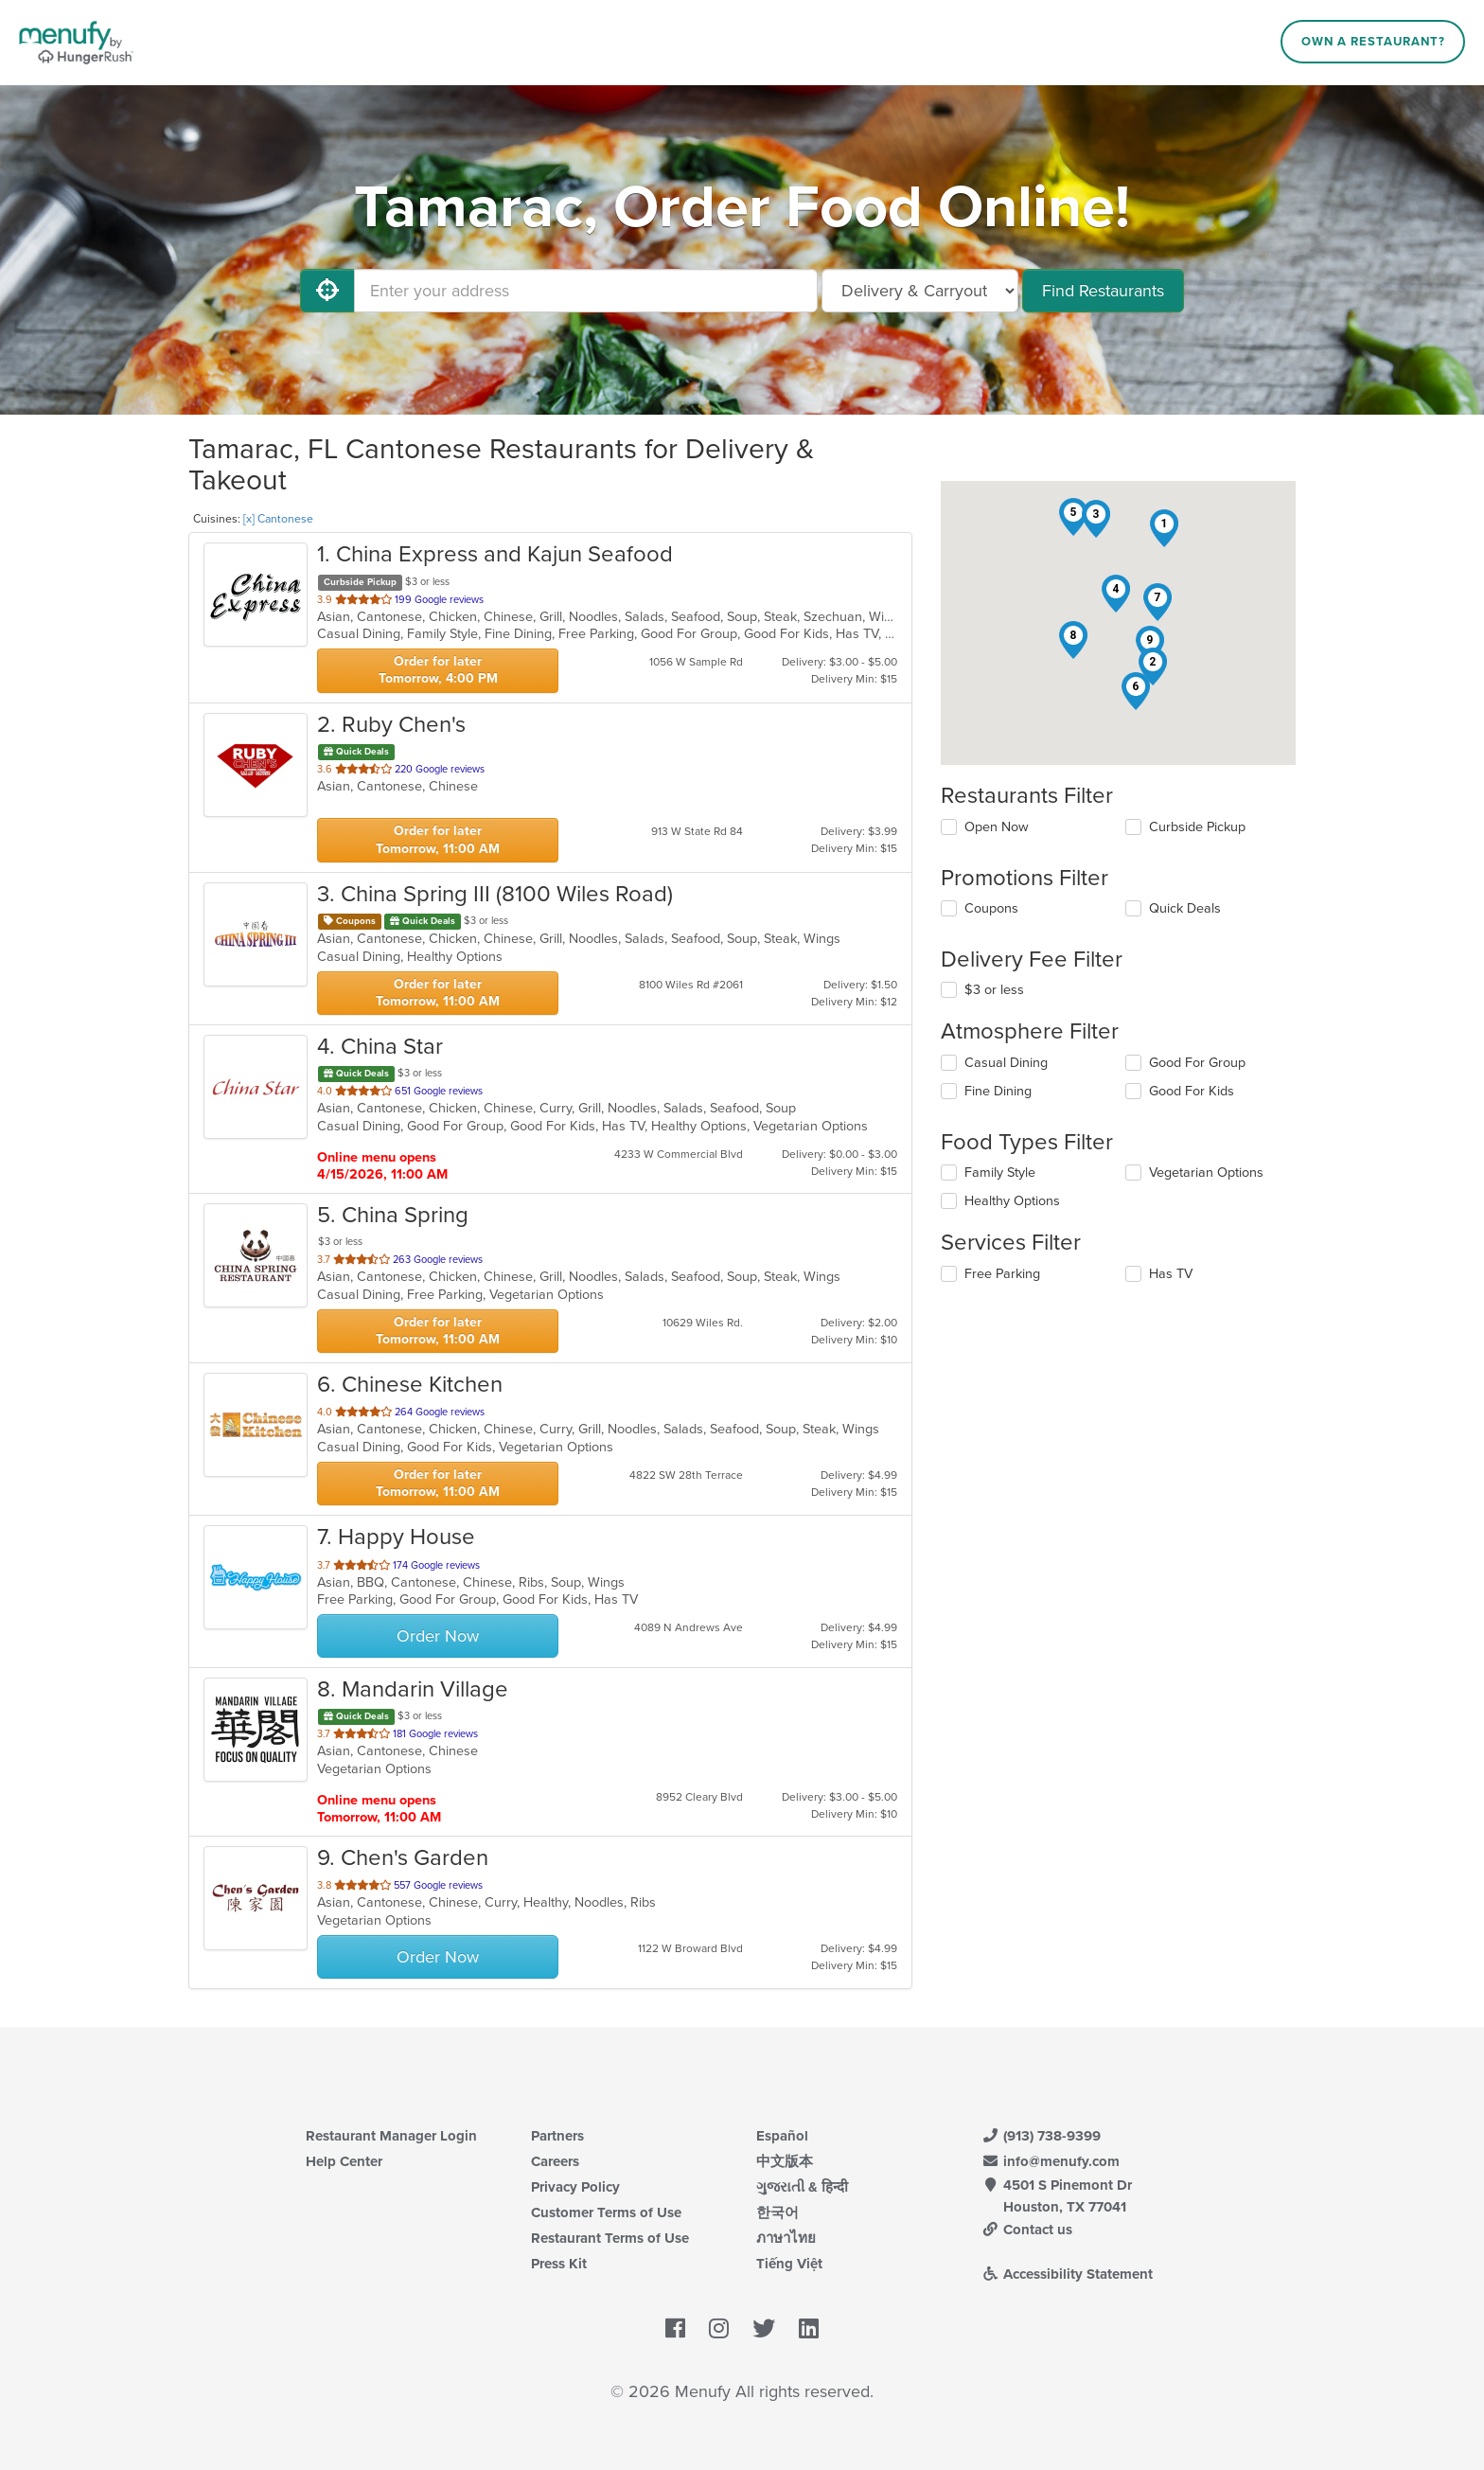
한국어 (777, 2212)
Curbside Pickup (1197, 827)
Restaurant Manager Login (391, 2135)
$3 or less (994, 990)
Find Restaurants (1103, 290)
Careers (555, 2161)
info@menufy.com (1050, 2161)
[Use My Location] (327, 290)
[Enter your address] (586, 290)
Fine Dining (998, 1091)
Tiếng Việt (789, 2263)
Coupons (991, 908)
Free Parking (1002, 1274)
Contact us (1026, 2229)
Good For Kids (1191, 1091)
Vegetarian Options (1206, 1172)
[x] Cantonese (278, 518)
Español (782, 2135)
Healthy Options (1012, 1201)
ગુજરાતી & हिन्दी (802, 2186)
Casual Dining (1006, 1063)
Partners (557, 2135)
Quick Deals (1185, 908)
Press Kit (559, 2263)
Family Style (999, 1172)
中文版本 (784, 2161)
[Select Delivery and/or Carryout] (920, 290)
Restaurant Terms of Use (610, 2238)
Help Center (344, 2161)
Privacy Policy (575, 2186)
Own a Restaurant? (1373, 41)
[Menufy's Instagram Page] (719, 2329)
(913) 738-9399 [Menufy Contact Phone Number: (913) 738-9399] (1041, 2135)
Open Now (996, 827)
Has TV (1170, 1274)
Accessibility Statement (1067, 2274)
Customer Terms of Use (606, 2212)
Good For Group (1197, 1063)
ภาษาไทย (786, 2238)
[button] (1164, 528)
